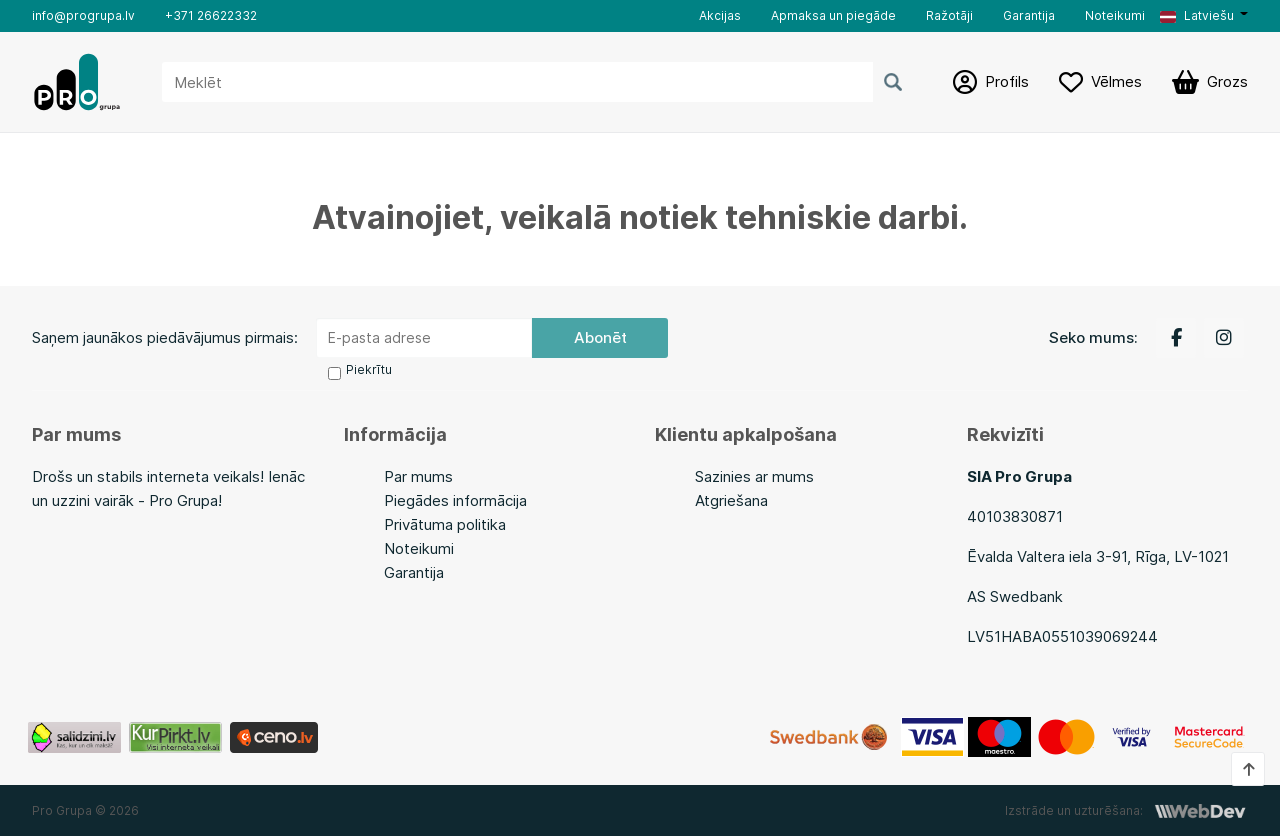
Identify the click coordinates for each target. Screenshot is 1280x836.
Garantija (1029, 15)
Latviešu (1197, 15)
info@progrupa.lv (83, 15)
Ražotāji (949, 15)
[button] (1204, 16)
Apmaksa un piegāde (833, 15)
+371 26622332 (211, 15)
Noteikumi (1115, 15)
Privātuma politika (445, 524)
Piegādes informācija (455, 500)
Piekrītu (369, 369)
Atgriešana (731, 500)
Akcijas (720, 15)
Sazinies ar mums (754, 476)
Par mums (418, 476)
